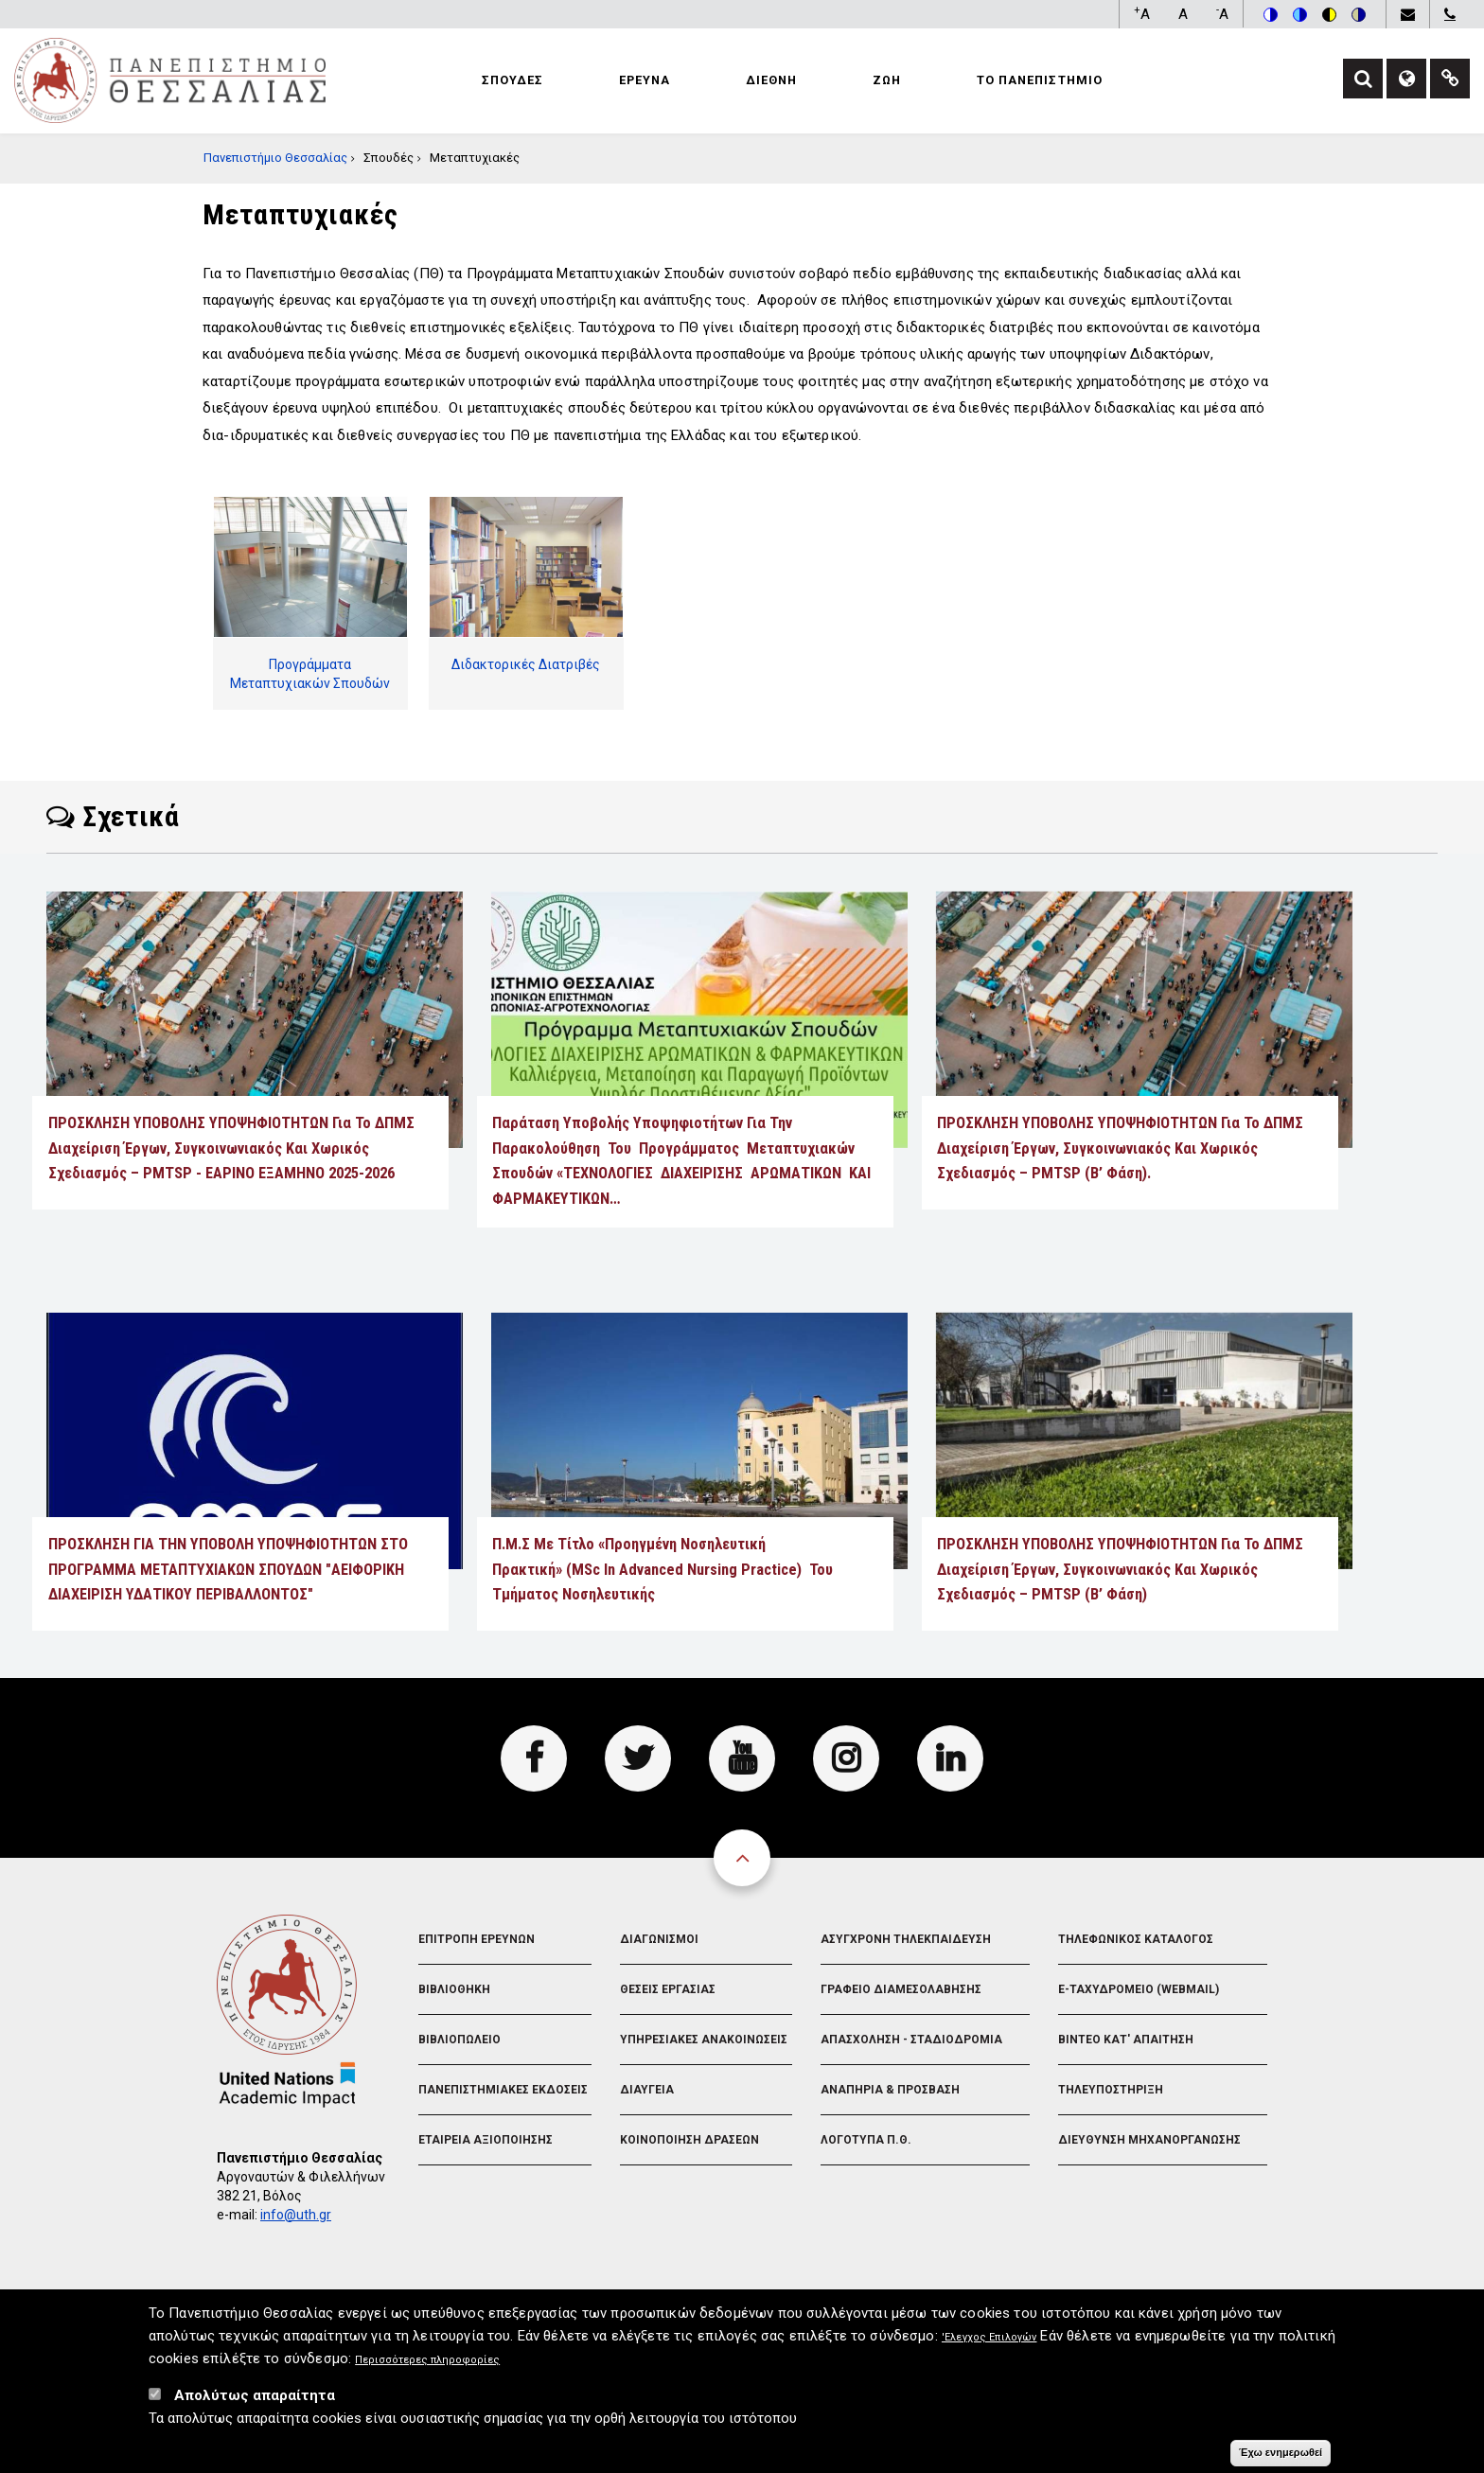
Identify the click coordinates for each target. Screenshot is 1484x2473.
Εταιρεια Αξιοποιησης (485, 2139)
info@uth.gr (295, 2214)
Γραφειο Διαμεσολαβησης (901, 1989)
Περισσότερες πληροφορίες (427, 2365)
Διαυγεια (647, 2089)
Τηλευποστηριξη (1110, 2089)
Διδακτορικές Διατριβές (525, 664)
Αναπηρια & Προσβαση (890, 2089)
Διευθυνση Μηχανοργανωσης (1149, 2139)
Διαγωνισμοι (659, 1939)
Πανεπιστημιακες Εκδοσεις (503, 2089)
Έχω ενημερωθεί (1280, 2458)
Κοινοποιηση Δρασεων (689, 2139)
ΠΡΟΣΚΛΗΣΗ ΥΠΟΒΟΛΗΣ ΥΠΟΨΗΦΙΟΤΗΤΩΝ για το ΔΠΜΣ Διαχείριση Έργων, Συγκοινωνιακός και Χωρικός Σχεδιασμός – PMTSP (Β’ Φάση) (1120, 1569)
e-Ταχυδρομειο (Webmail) (1138, 1989)
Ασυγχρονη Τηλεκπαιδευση (906, 1939)
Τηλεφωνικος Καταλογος (1135, 1939)
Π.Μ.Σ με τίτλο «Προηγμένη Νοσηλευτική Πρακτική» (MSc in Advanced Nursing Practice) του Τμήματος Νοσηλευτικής (662, 1569)
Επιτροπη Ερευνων (476, 1939)
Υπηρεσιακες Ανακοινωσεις (703, 2039)
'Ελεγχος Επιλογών (989, 2343)
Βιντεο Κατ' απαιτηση (1125, 2039)
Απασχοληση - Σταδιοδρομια (911, 2039)
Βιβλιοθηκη (454, 1989)
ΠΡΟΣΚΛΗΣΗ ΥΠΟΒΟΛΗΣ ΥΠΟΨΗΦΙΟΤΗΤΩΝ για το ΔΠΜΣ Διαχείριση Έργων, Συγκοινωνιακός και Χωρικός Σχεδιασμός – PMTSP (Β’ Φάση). (1120, 1148)
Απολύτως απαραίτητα (254, 2401)
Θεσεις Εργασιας (668, 1989)
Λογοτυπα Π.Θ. (866, 2139)
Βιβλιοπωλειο (459, 2039)
